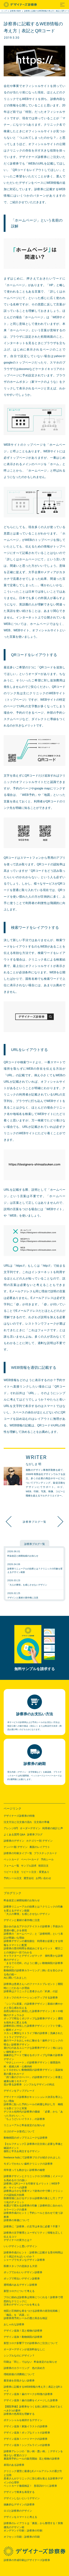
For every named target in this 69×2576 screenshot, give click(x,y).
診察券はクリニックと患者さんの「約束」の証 (31, 1991)
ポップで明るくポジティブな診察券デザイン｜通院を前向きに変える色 (33, 2019)
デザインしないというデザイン (22, 2498)
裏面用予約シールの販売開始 (20, 2458)
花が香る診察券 (13, 2084)
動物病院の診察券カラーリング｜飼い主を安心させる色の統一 (33, 1971)
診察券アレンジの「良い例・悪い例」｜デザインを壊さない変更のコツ (33, 2452)
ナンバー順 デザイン (16, 1846)
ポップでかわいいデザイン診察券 (23, 2272)
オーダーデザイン (30, 1828)
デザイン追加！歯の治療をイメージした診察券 (31, 2400)
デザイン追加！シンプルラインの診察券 (27, 2445)
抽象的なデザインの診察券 (19, 2504)
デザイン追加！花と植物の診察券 (23, 2330)
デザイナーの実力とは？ (18, 2240)
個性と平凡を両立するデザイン (22, 2151)
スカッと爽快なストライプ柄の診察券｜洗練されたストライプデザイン (33, 2033)
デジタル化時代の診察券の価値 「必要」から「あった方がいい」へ (33, 2112)
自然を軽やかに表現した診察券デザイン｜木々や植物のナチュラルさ (33, 2011)
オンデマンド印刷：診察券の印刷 (23, 2530)
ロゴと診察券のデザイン (18, 2510)
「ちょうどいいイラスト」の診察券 (24, 2118)
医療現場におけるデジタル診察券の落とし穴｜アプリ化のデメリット (33, 2199)
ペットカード (11, 1859)
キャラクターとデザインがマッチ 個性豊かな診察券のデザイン (33, 1956)
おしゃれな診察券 (14, 2324)
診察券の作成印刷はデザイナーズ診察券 (27, 2560)
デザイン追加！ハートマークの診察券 (25, 2438)
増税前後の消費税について (19, 2374)
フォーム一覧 (11, 1865)
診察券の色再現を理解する (19, 2413)
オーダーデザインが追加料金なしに (24, 2349)
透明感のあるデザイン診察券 (20, 2284)
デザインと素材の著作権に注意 (22, 1920)
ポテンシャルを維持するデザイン (23, 2420)
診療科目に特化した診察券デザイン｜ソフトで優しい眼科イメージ (33, 2026)
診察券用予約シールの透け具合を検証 (25, 2318)
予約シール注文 (13, 1878)
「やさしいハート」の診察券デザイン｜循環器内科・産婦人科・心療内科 (32, 2063)
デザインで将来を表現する (19, 2492)
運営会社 (29, 1878)
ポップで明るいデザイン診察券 (22, 2278)
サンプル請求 (28, 1865)
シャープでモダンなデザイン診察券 (24, 2259)
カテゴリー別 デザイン (39, 1840)
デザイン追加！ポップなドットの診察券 (27, 2432)
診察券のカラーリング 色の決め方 (24, 2368)
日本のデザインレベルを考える (22, 2304)
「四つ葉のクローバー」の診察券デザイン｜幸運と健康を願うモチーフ (33, 2078)
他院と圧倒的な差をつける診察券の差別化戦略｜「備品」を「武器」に (32, 2311)
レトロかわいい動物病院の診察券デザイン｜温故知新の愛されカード (33, 2070)
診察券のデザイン (14, 1840)
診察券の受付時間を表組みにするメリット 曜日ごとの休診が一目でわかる (33, 1949)
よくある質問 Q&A (14, 1834)
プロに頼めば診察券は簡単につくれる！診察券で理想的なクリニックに (33, 2298)
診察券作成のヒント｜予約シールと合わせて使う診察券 (33, 2213)
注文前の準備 (41, 1822)
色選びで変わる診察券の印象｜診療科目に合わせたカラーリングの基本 (33, 2206)
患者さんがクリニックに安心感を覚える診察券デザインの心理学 (33, 2479)
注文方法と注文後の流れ (18, 1822)
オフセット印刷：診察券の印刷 (22, 2536)
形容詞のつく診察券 (45, 2485)
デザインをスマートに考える (20, 2516)
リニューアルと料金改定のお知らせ (24, 2125)
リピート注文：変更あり (35, 1871)
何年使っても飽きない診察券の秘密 (24, 2169)
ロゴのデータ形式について (19, 2131)
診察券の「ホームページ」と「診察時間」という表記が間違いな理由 (33, 1934)
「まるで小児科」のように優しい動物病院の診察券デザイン (33, 1963)
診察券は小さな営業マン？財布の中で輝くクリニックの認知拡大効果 (33, 2191)
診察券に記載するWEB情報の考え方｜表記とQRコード (33, 2387)
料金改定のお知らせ (45, 2361)
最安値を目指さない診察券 (56, 1521)
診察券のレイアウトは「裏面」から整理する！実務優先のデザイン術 (33, 2524)
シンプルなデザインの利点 (39, 2084)
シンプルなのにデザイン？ (19, 2355)
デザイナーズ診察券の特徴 (19, 1815)
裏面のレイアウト (39, 1846)
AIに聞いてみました (15, 1977)
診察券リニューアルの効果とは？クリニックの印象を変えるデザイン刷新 (33, 1907)
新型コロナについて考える (19, 2291)
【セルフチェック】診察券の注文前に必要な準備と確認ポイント (33, 2144)
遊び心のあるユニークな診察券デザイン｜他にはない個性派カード (33, 2048)
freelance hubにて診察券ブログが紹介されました (32, 2157)
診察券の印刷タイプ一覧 (18, 1853)
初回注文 (43, 1865)
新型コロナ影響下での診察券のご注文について (31, 2343)
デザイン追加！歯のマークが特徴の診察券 (28, 2394)
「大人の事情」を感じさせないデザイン (27, 1913)
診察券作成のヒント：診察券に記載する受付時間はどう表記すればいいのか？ (33, 2253)
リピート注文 (11, 1871)
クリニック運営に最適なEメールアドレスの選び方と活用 (33, 2471)
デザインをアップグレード (19, 2090)
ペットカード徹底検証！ (18, 2485)
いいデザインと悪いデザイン (20, 2246)
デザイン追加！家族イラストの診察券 (25, 2426)
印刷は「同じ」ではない (18, 2361)
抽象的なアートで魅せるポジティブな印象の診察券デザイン (33, 2055)
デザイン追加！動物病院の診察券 (23, 2336)
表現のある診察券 (14, 2464)
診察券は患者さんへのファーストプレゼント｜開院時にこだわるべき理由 (33, 1984)
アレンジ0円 (11, 1828)
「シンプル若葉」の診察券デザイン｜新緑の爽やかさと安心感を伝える (33, 2004)
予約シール (47, 1859)
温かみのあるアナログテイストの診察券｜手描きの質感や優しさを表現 (33, 1927)
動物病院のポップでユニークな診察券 (25, 2137)
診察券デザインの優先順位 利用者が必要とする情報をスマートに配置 (33, 1941)
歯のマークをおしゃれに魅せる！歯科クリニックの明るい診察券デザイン (33, 2041)
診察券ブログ (35, 1834)
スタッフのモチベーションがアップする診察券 (31, 1997)
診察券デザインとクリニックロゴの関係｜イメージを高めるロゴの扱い (33, 2177)
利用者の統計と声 (52, 1828)
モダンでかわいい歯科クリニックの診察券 (28, 2163)
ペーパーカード (30, 1859)
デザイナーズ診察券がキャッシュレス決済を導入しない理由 (33, 2097)
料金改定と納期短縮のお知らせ (22, 1900)
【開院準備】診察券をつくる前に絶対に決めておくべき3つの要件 (33, 2407)
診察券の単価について (16, 2220)
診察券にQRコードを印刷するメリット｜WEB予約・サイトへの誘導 (32, 2184)
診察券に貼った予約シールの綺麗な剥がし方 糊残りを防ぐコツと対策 (33, 2105)
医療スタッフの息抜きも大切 (20, 2266)
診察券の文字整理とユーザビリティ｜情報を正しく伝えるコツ (33, 2233)
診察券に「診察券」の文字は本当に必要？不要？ (32, 2226)
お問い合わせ (43, 1878)
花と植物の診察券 (49, 2458)
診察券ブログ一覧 (34, 1521)
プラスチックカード (45, 1853)
